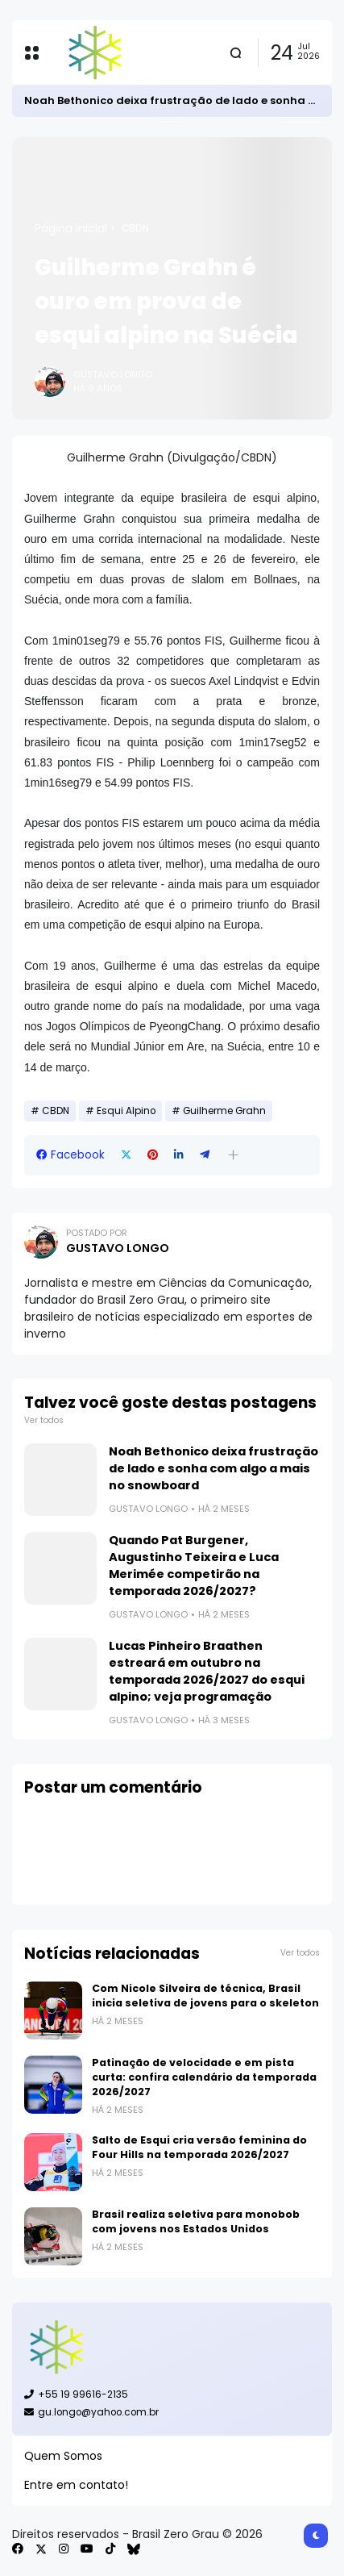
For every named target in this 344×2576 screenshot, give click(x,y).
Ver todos (44, 1420)
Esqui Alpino (126, 1110)
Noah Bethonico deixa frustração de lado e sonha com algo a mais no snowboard (213, 1468)
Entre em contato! (76, 2485)
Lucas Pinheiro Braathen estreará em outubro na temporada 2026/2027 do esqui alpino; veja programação (207, 1671)
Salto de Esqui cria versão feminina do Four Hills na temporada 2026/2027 (199, 2147)
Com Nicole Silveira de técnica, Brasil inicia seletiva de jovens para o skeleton (205, 1995)
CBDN (135, 228)
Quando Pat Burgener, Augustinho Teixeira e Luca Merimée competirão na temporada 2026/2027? (194, 1565)
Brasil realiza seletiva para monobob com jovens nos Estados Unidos (196, 2221)
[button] (233, 1155)
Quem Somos (63, 2456)
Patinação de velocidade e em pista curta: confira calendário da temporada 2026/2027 (204, 2077)
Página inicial (71, 228)
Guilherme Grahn (224, 1110)
